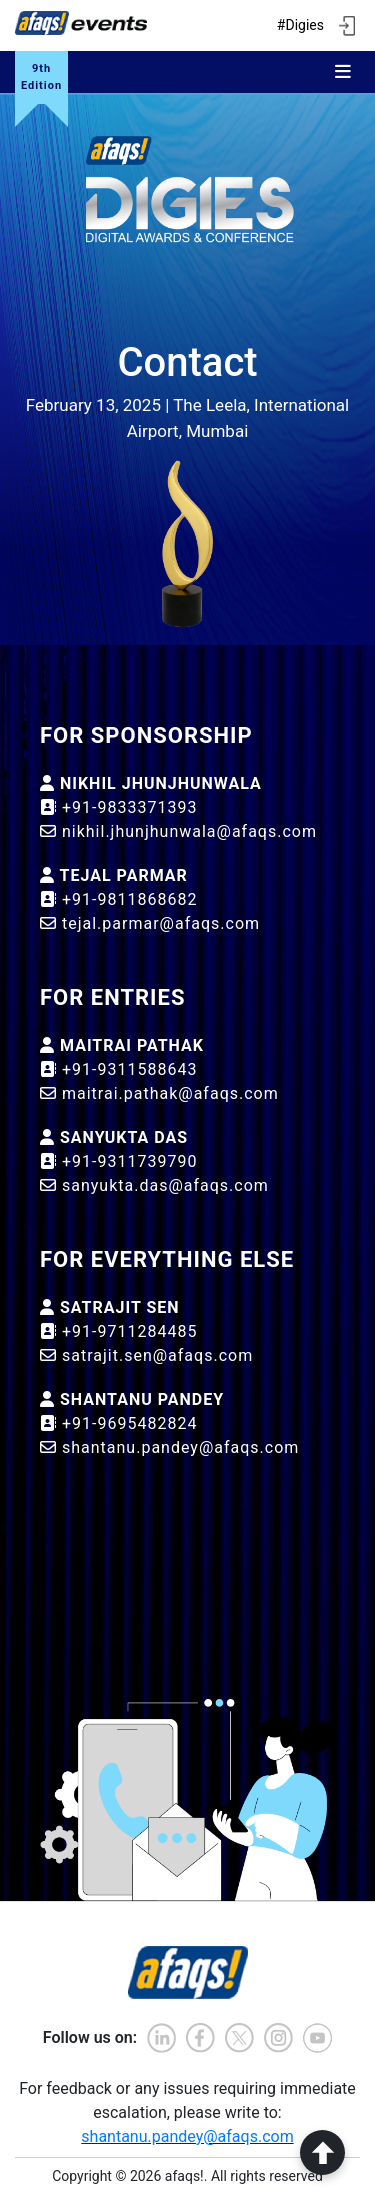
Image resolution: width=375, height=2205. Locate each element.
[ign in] (347, 25)
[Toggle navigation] (343, 72)
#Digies (300, 25)
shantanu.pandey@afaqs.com (187, 2136)
